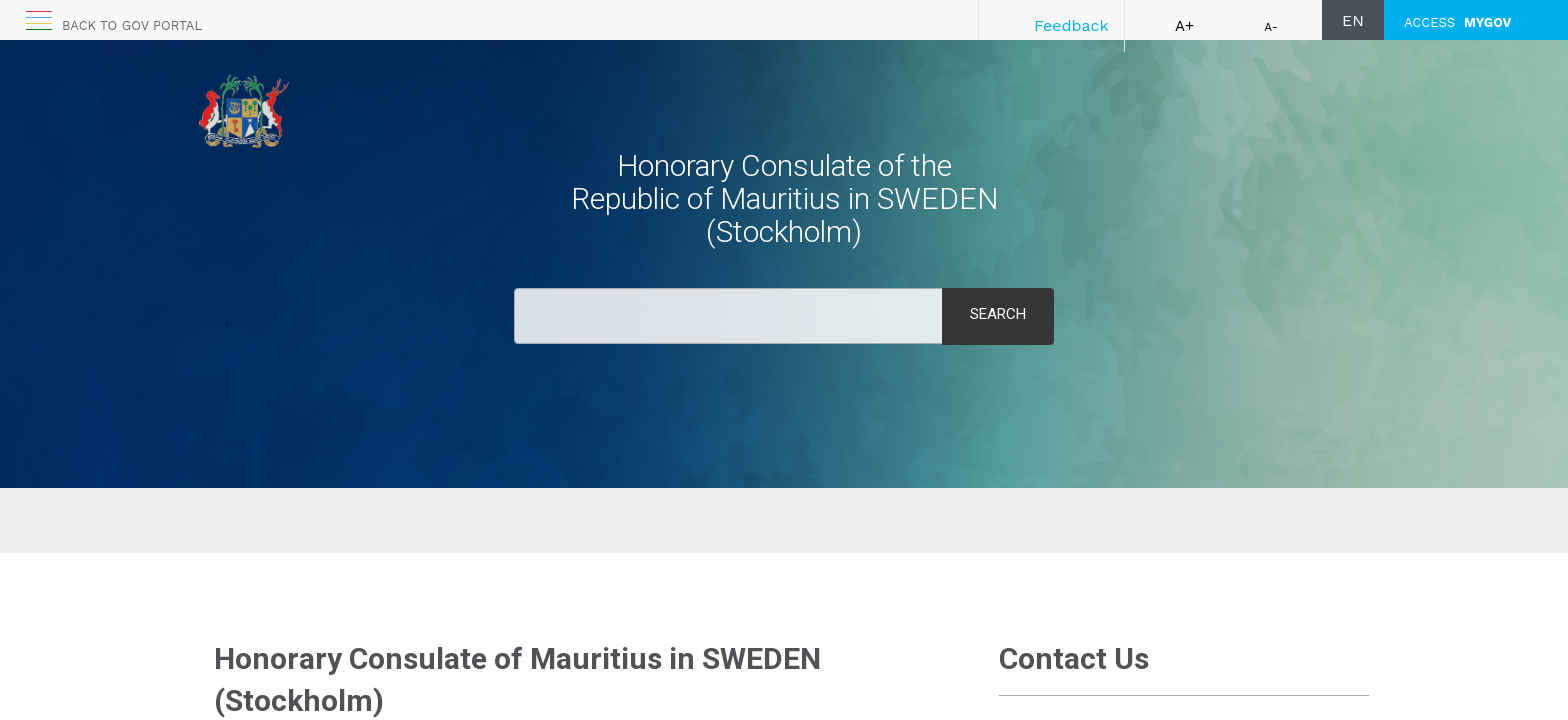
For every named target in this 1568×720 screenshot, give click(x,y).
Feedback (1071, 25)
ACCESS (1457, 22)
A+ (1184, 26)
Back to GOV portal (132, 25)
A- (1271, 27)
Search (998, 314)
